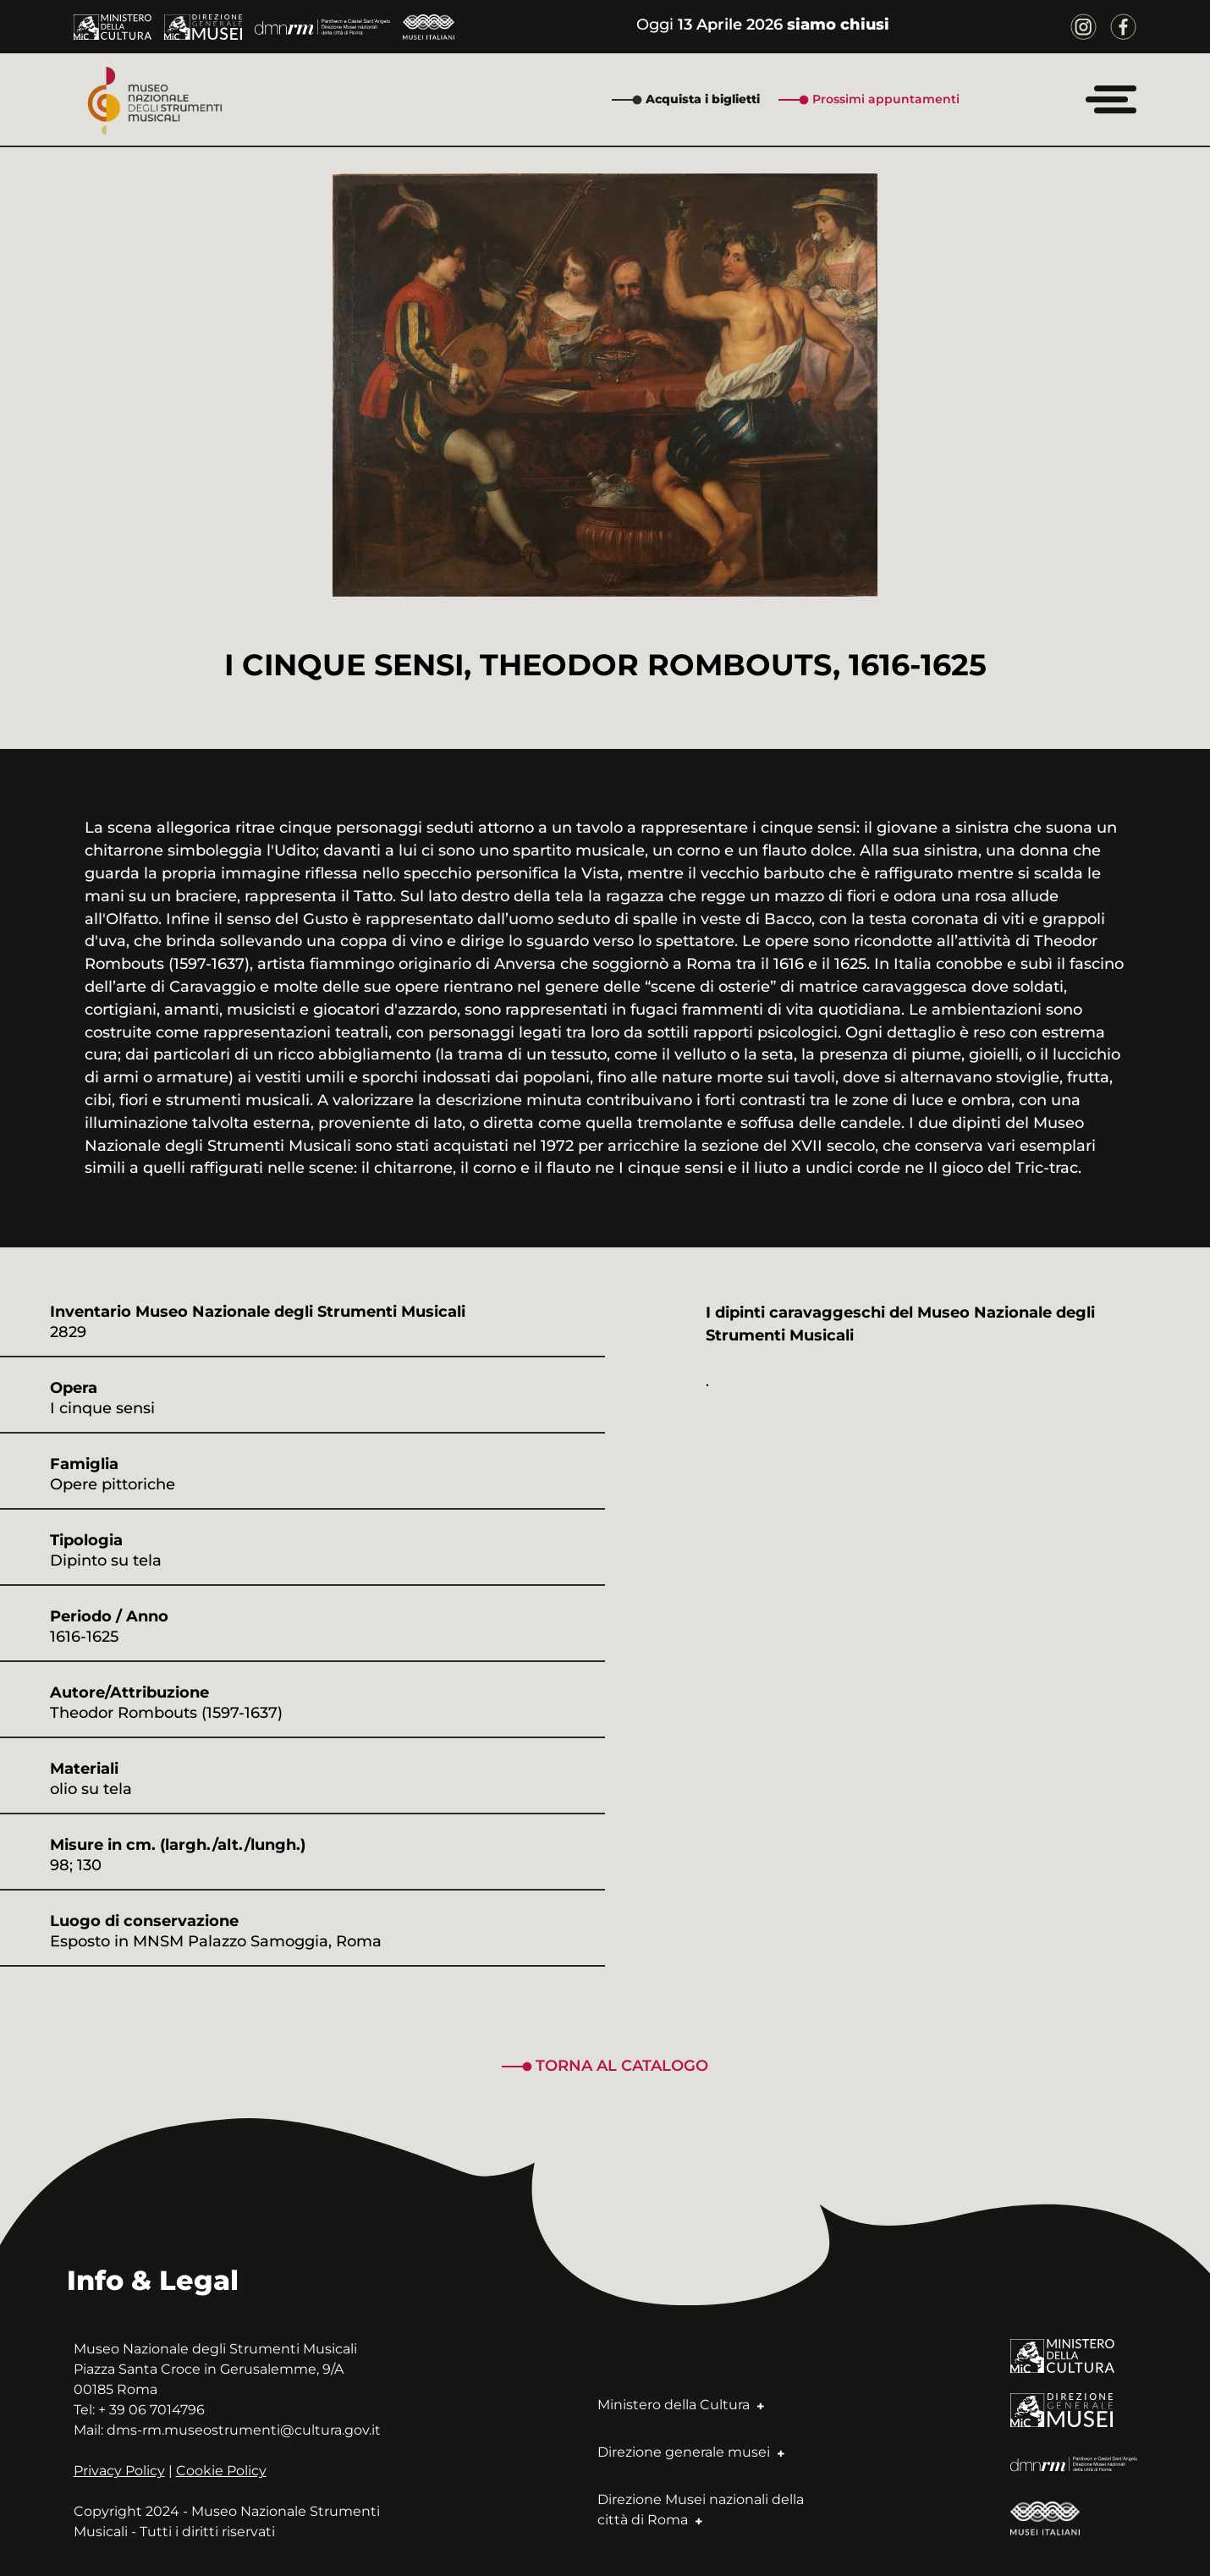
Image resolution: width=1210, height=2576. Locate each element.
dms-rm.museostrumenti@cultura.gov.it (244, 2430)
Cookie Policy (221, 2471)
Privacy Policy (119, 2471)
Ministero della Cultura (680, 2405)
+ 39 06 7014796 (151, 2410)
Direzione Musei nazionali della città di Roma (700, 2509)
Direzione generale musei (690, 2452)
